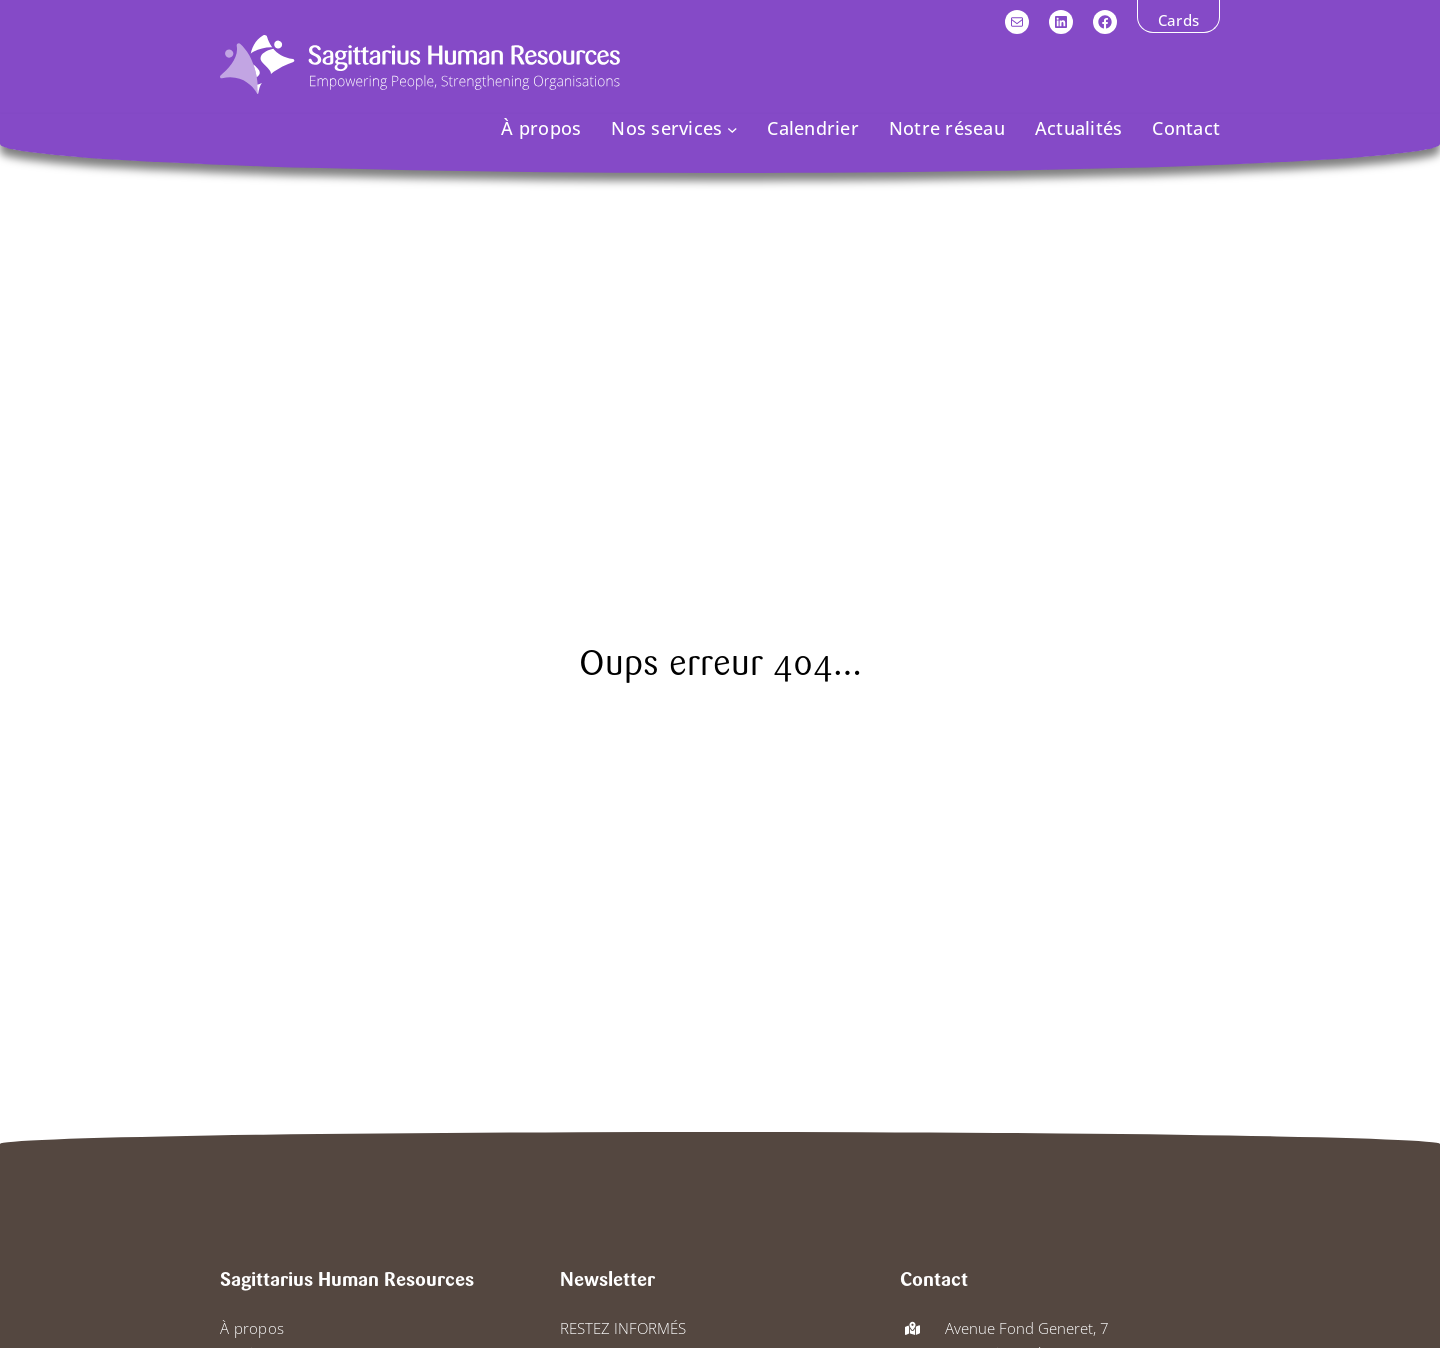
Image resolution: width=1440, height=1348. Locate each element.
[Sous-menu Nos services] (732, 128)
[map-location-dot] (912, 1328)
